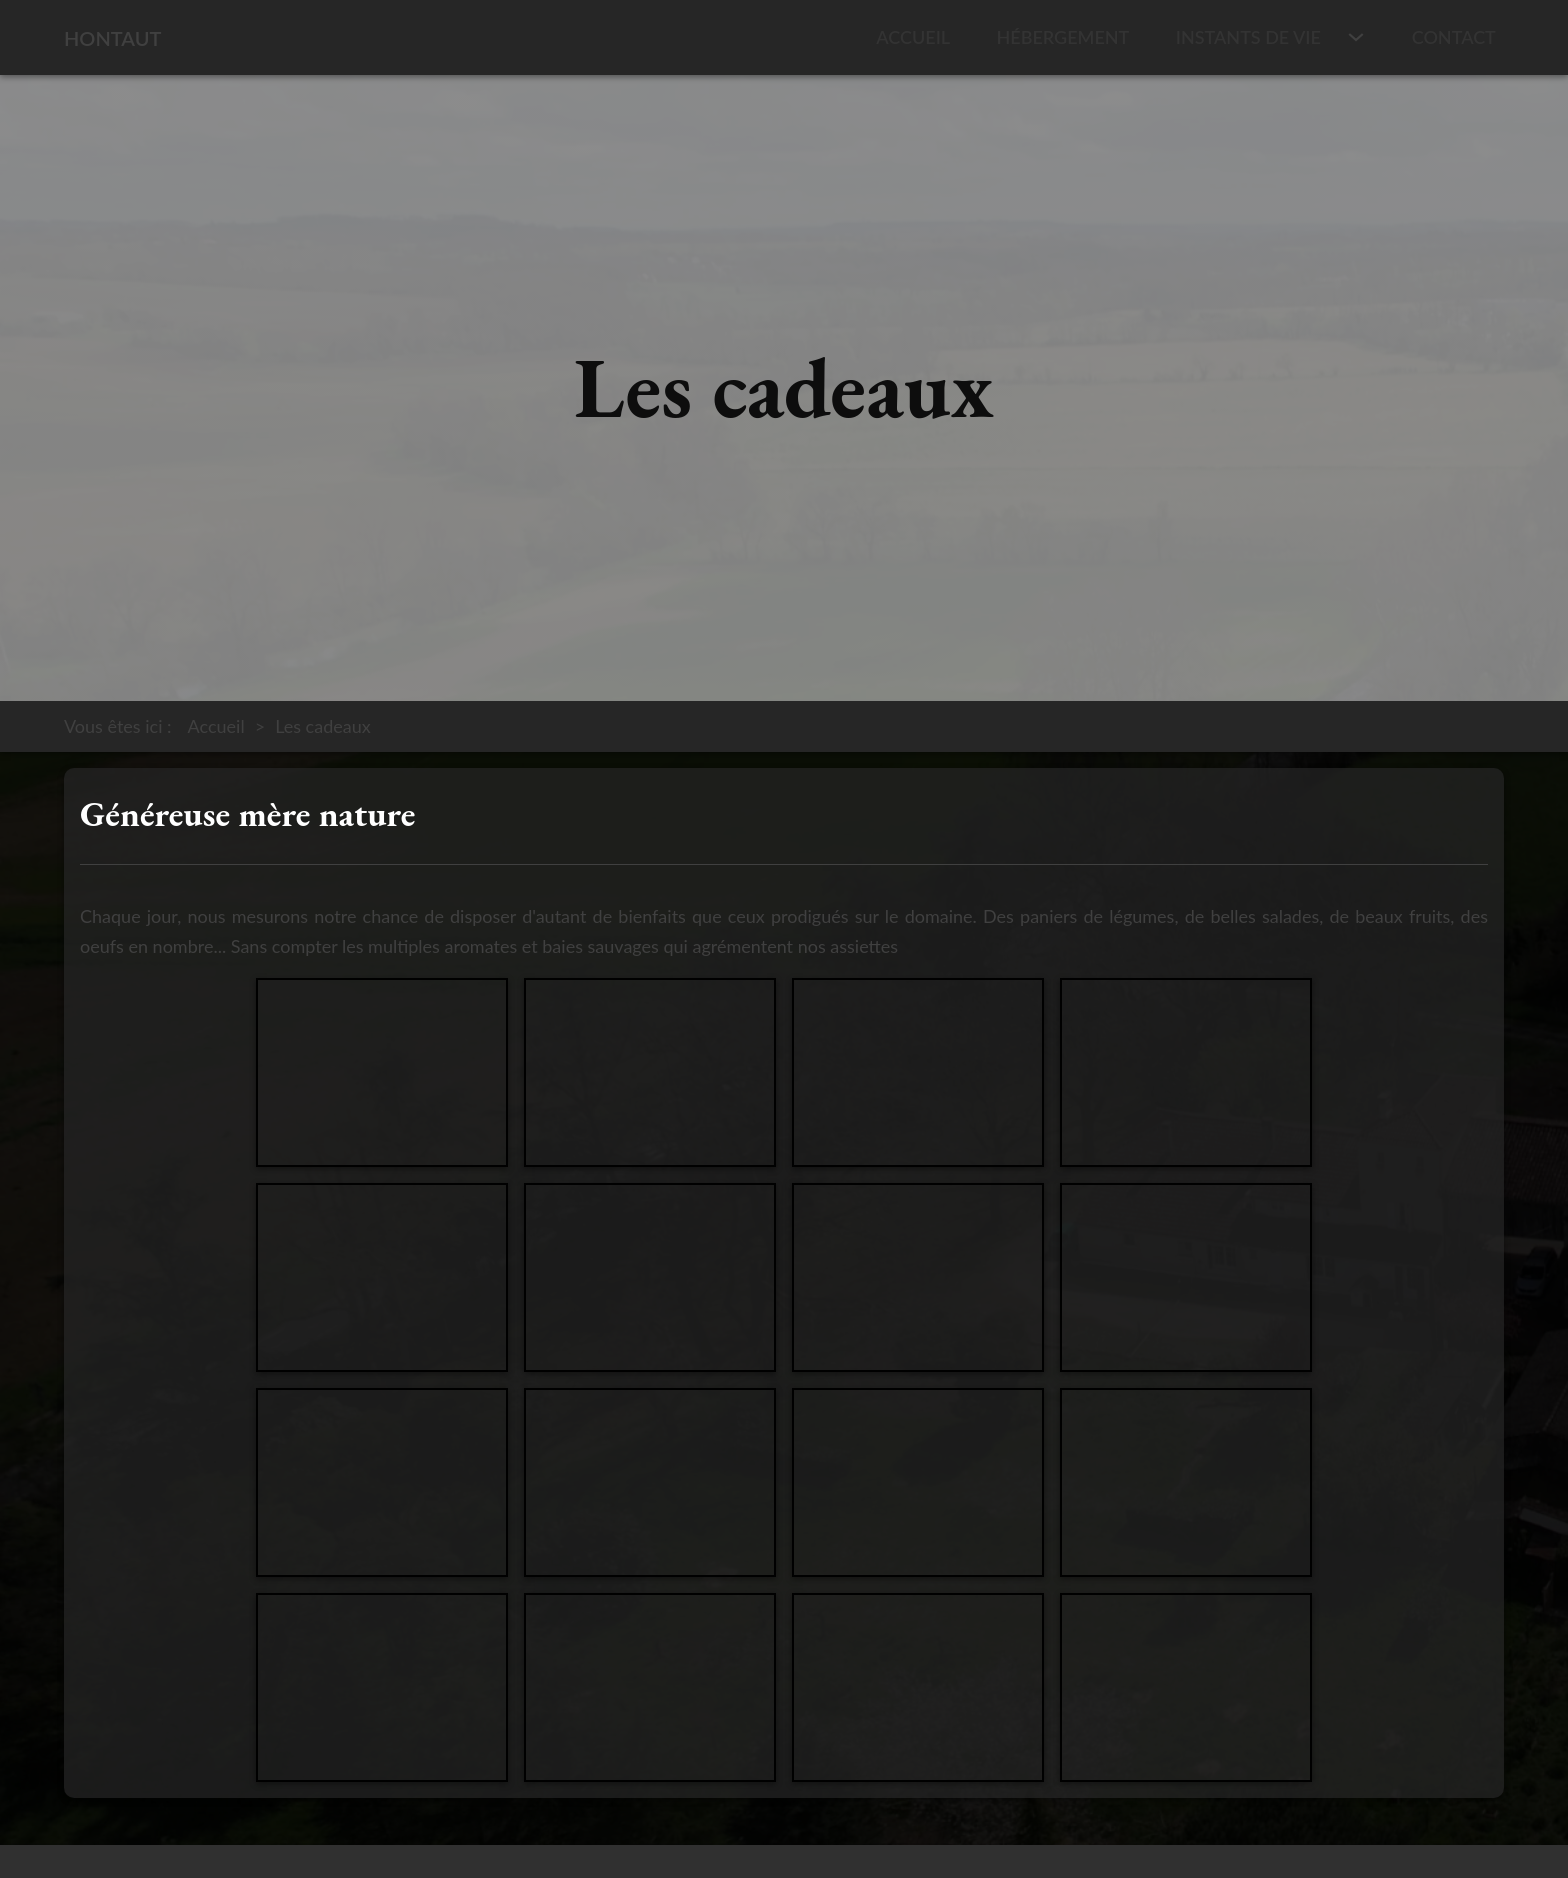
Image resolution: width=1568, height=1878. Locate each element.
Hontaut (112, 38)
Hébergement (1063, 37)
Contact (1454, 37)
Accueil (913, 37)
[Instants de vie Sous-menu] (1356, 37)
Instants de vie (1248, 37)
